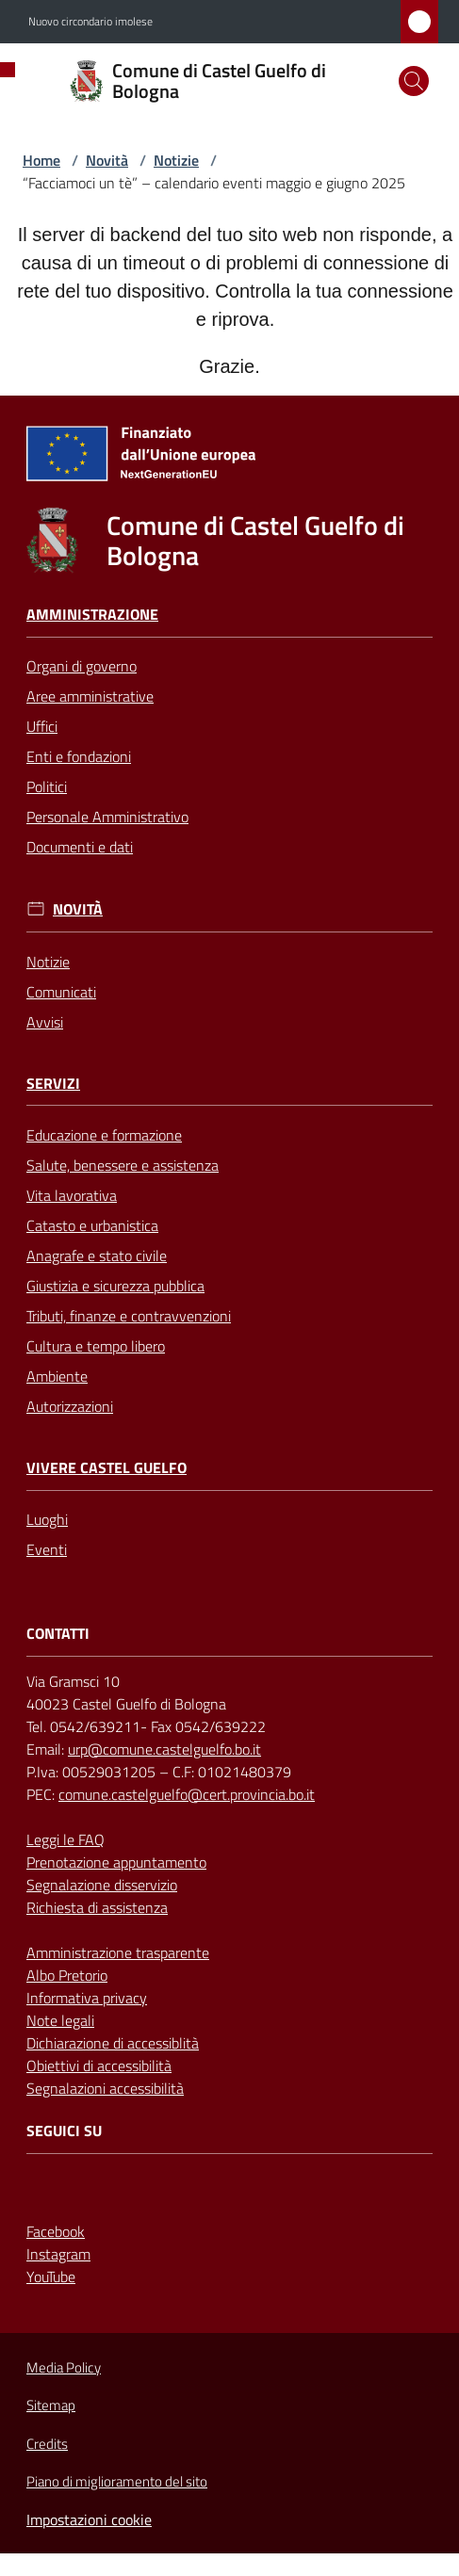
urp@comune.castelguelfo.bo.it (164, 1749)
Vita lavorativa (71, 1195)
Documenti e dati (79, 846)
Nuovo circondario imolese (90, 21)
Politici (46, 786)
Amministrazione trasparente (117, 1952)
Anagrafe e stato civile (96, 1255)
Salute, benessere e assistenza (122, 1165)
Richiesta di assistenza (97, 1907)
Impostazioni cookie (89, 2519)
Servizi (53, 1084)
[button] (414, 81)
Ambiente (57, 1376)
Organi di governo (81, 666)
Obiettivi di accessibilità (99, 2065)
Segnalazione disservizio (101, 1884)
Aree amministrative (90, 696)
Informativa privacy (86, 1997)
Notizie (176, 160)
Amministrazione (92, 615)
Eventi (46, 1549)
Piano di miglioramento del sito (116, 2481)
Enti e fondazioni (78, 756)
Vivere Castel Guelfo (106, 1468)
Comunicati (61, 991)
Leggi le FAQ (65, 1839)
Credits (47, 2444)
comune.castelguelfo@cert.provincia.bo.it (186, 1794)
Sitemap (50, 2405)
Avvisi (44, 1022)
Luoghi (47, 1519)
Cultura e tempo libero (95, 1346)
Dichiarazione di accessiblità (112, 2043)
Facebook (55, 2231)
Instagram (58, 2254)
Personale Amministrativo (107, 816)
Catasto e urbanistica (92, 1225)
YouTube (50, 2276)
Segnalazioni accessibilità (105, 2088)
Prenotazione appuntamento (116, 1862)
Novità (107, 160)
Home (41, 160)
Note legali (60, 2020)
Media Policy (63, 2367)
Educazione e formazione (104, 1135)
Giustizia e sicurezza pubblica (115, 1285)
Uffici (41, 726)
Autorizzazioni (69, 1406)
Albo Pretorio (66, 1975)
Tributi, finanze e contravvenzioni (128, 1315)
